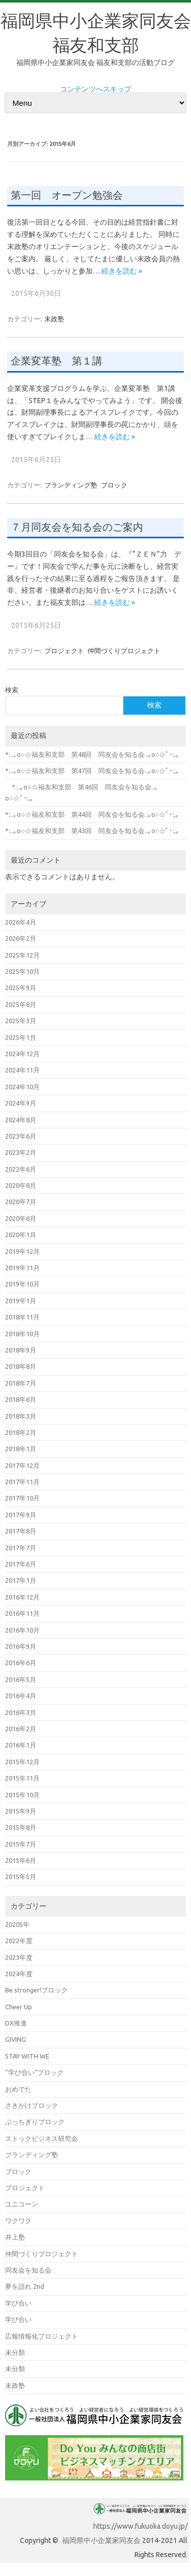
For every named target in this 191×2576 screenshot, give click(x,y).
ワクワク (18, 2220)
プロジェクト (64, 650)
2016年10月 (22, 1630)
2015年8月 (20, 1827)
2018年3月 (20, 1416)
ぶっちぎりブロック (35, 2121)
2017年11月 (22, 1481)
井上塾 (15, 2237)
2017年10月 (22, 1497)
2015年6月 (20, 1860)
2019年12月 (22, 1251)
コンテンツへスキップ (95, 89)
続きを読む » (121, 271)
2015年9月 (20, 1811)
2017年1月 (20, 1580)
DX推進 (16, 2023)
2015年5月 (20, 1876)
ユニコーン (21, 2203)
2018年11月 (22, 1317)
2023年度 (19, 1957)
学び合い (18, 2303)
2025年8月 (20, 1004)
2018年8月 (20, 1366)
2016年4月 (20, 1695)
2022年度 (19, 1940)
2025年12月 (22, 955)
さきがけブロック (31, 2105)
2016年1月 (20, 1745)
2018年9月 (20, 1350)
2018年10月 (22, 1333)
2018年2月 (20, 1432)
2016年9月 (20, 1646)
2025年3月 (20, 1020)
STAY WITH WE (27, 2056)
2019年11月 (22, 1267)
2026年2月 (20, 938)
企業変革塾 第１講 (56, 360)
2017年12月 (22, 1465)
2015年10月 (22, 1794)
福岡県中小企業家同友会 (101, 2540)
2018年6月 (20, 1399)
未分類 (15, 2352)
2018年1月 (20, 1448)
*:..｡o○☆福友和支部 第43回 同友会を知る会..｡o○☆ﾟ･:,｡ (92, 830)
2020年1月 (20, 1234)
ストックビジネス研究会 (41, 2138)
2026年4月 (20, 922)
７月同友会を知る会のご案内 (77, 527)
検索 (11, 689)
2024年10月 (22, 1086)
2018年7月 (20, 1383)
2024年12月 (22, 1053)
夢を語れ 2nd (24, 2286)
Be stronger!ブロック (36, 1990)
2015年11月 (22, 1778)
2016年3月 (20, 1712)
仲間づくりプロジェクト (124, 650)
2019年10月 (22, 1283)
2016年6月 (20, 1662)
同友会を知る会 (28, 2270)
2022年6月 (20, 1169)
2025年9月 (20, 987)
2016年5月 (20, 1679)
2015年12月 (22, 1761)
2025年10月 (22, 971)
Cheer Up (18, 2006)
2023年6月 (20, 1136)
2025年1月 (20, 1037)
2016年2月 (20, 1728)
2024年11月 (22, 1070)
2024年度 (19, 1973)
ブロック (114, 484)
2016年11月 (22, 1613)
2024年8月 (20, 1119)
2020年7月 (20, 1201)
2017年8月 (20, 1531)
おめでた (18, 2089)
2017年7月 (20, 1547)
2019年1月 (20, 1300)
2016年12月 (22, 1597)
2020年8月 (20, 1185)
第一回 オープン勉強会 (67, 195)
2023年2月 (20, 1152)
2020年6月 (20, 1218)
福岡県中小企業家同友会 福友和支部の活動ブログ (95, 62)
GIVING (15, 2039)
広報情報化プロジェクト (41, 2336)
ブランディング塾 (70, 484)
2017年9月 (20, 1514)
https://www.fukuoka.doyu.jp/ (140, 2526)
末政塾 (54, 318)
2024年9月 (20, 1103)
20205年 (17, 1924)
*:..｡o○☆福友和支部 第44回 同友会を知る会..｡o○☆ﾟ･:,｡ (92, 814)
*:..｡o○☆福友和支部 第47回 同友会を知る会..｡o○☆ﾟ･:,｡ (92, 770)
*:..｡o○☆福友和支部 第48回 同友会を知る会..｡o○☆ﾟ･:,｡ (92, 754)
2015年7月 (20, 1844)
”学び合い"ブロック (34, 2072)
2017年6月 (20, 1564)
